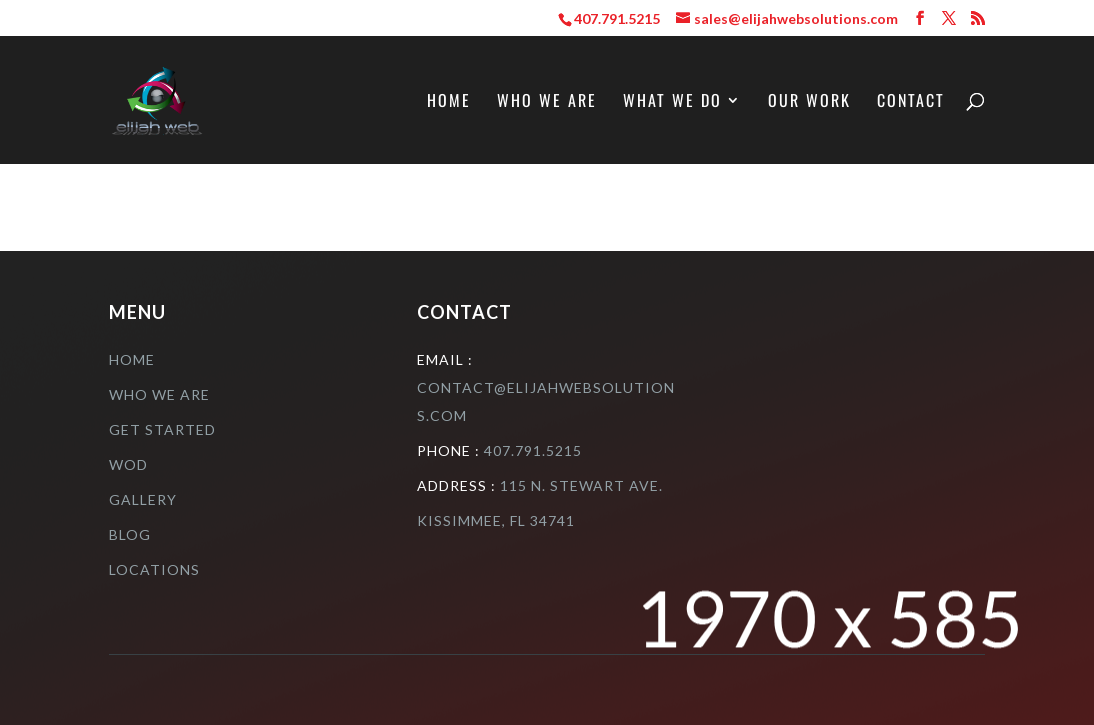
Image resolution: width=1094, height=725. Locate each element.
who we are (159, 394)
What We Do (672, 102)
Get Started (162, 429)
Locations (154, 569)
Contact (911, 102)
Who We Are (547, 102)
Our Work (809, 102)
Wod (128, 464)
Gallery (143, 499)
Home (449, 102)
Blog (130, 534)
